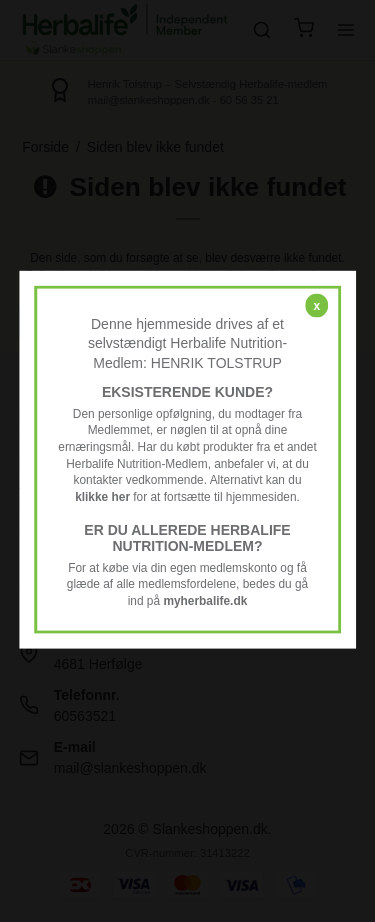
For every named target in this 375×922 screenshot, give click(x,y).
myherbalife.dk (205, 601)
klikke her (102, 497)
